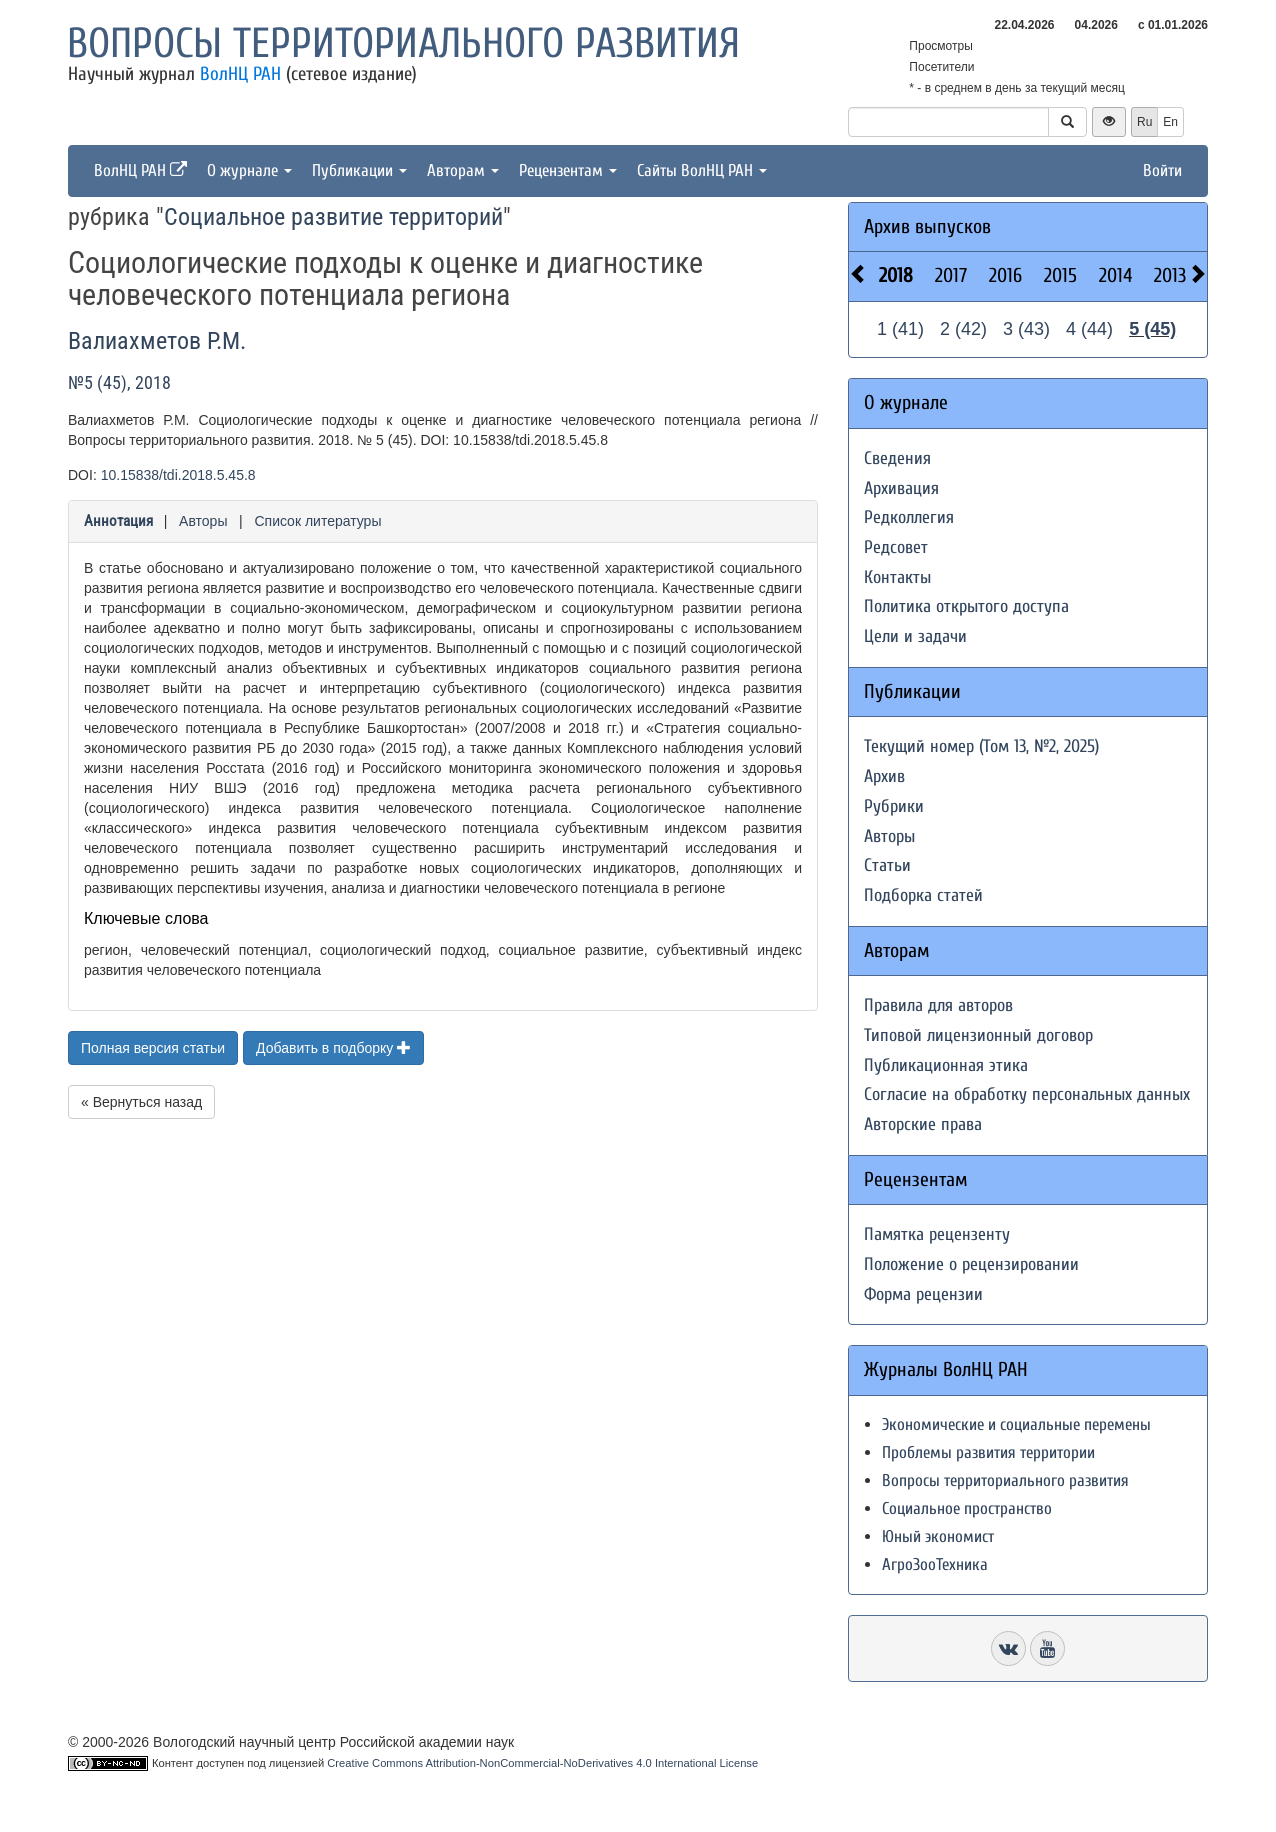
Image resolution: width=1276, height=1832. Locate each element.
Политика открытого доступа (966, 606)
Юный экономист (938, 1536)
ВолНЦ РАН (240, 74)
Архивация (901, 488)
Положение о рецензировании (971, 1264)
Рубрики (894, 806)
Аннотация (118, 521)
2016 (1005, 275)
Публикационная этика (946, 1065)
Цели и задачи (915, 636)
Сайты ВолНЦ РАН (702, 170)
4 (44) (1089, 329)
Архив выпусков (927, 226)
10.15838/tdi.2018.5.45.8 (178, 475)
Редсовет (896, 547)
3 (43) (1026, 329)
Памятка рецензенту (937, 1234)
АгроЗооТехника (935, 1564)
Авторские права (923, 1124)
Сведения (897, 458)
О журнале (249, 170)
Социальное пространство (967, 1508)
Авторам (463, 170)
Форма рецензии (923, 1294)
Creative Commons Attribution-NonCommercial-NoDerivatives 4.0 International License (542, 1763)
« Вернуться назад (141, 1102)
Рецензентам (568, 170)
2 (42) (963, 329)
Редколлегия (909, 517)
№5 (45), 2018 (119, 382)
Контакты (897, 577)
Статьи (887, 865)
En (1170, 122)
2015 (1060, 275)
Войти (1162, 170)
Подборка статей (923, 895)
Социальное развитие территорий (333, 217)
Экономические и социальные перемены (1016, 1424)
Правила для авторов (938, 1005)
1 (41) (900, 329)
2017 (951, 275)
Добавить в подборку (333, 1048)
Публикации (359, 170)
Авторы (203, 521)
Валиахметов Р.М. (157, 341)
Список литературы (317, 521)
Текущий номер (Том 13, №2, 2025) (981, 746)
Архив (884, 776)
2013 (1170, 275)
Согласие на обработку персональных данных (1027, 1094)
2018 (896, 275)
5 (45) (1152, 329)
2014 (1115, 275)
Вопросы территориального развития (403, 43)
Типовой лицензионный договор (978, 1035)
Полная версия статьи (153, 1048)
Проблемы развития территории (988, 1452)
